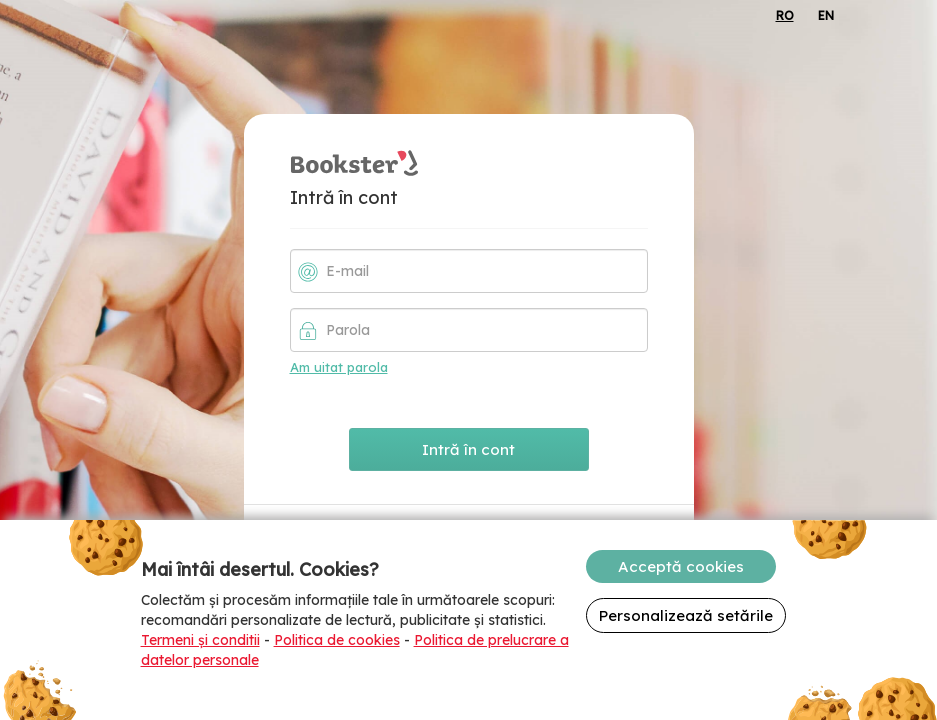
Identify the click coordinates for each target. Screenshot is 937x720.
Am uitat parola (339, 367)
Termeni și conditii (200, 640)
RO (785, 15)
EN (826, 15)
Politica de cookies (337, 640)
